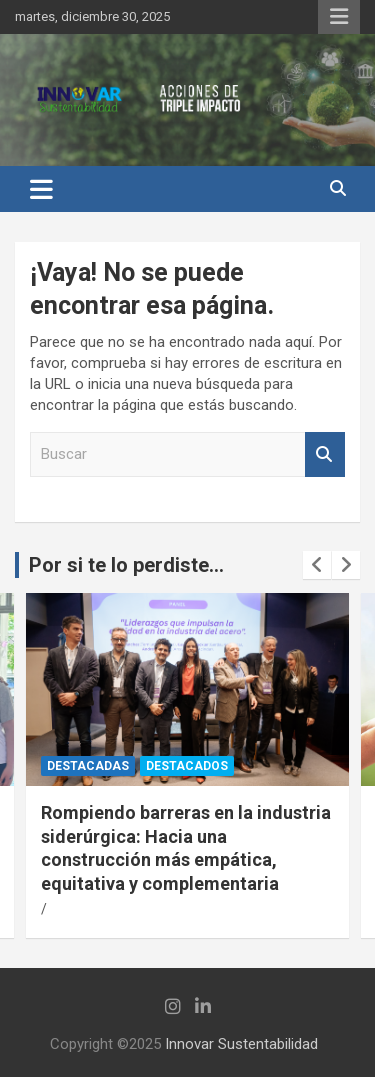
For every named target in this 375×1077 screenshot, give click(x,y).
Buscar (325, 454)
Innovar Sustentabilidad (241, 1044)
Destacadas (88, 766)
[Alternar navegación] (41, 189)
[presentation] (317, 565)
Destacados (187, 766)
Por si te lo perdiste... (126, 565)
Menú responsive (339, 17)
